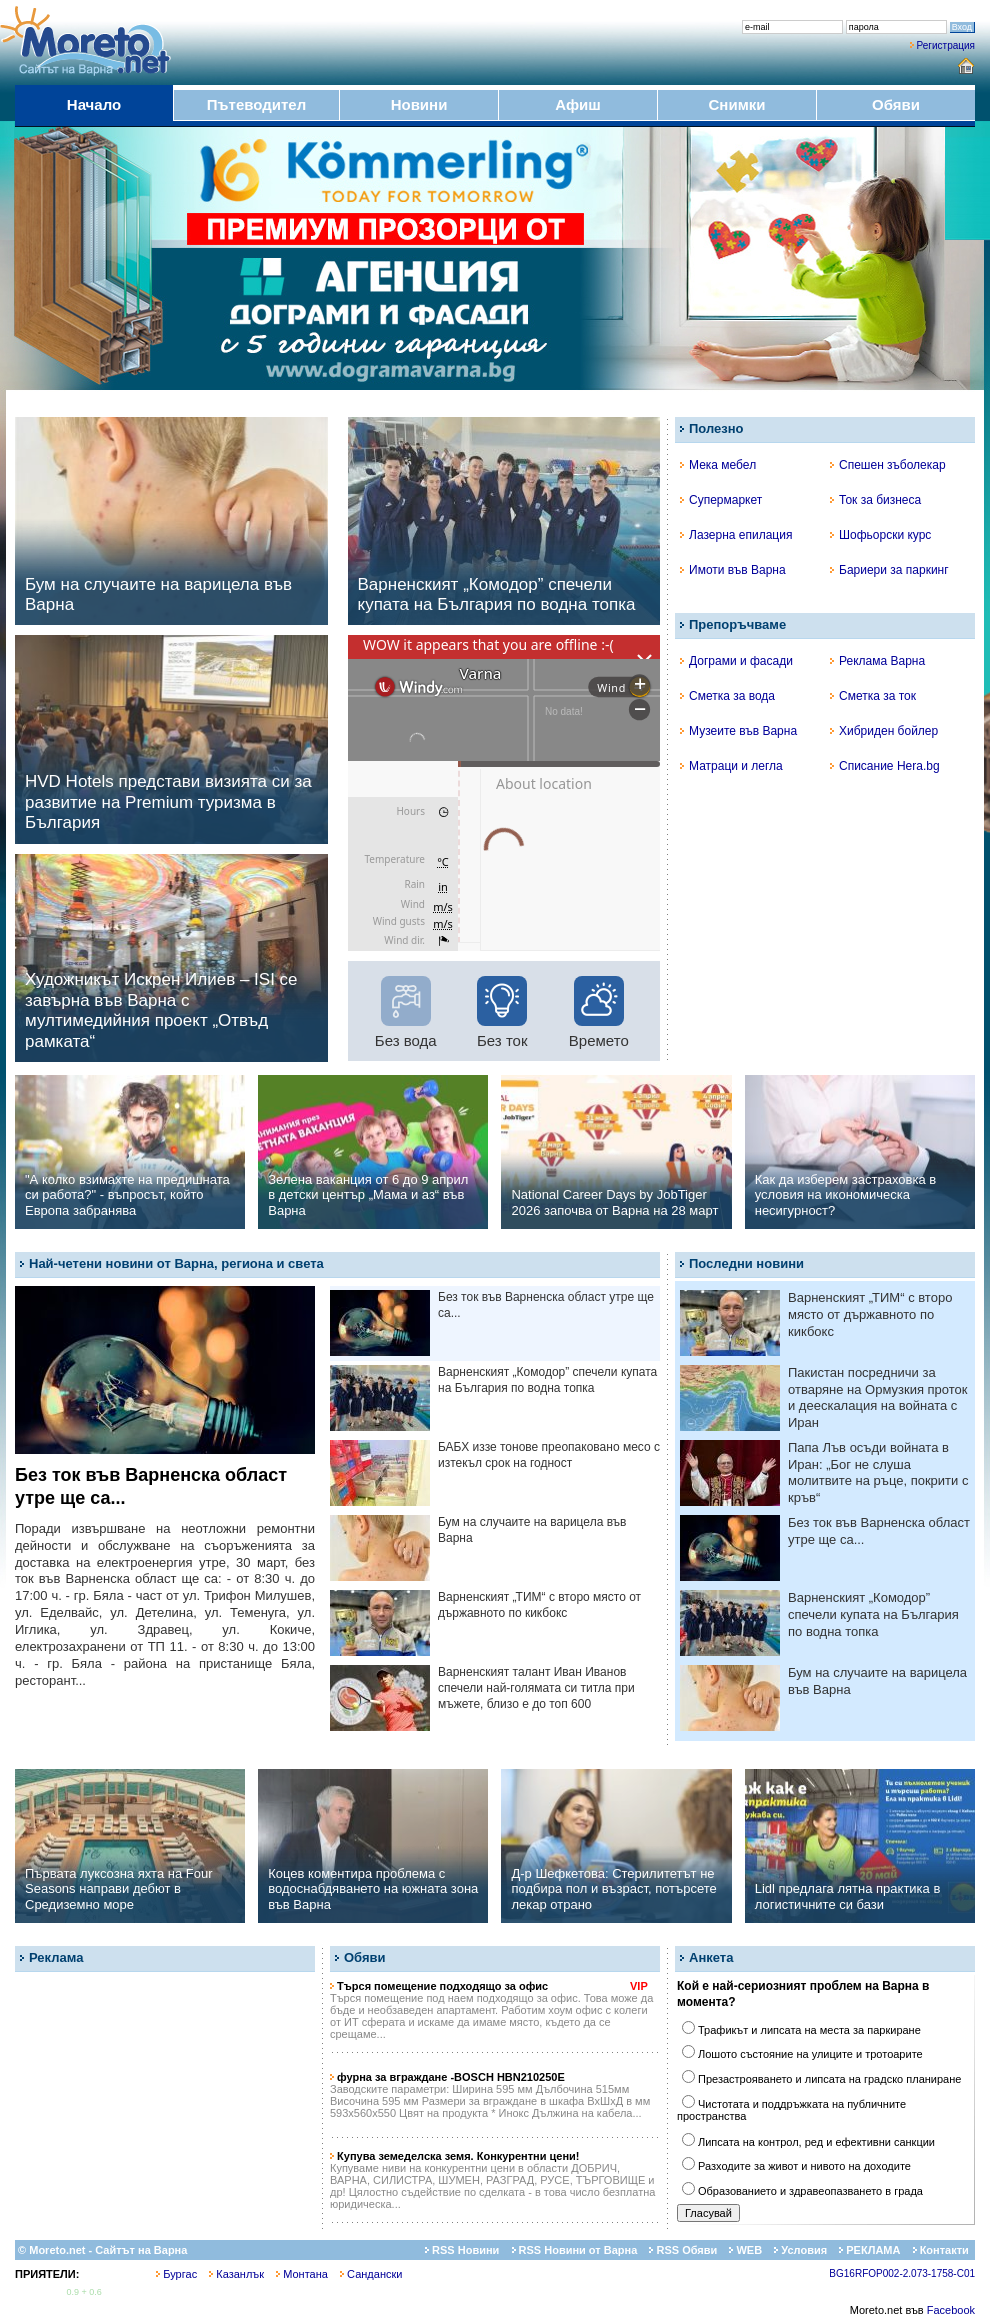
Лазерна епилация (736, 535)
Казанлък (236, 2274)
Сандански (371, 2274)
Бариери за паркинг (889, 570)
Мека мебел (718, 465)
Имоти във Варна (733, 570)
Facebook (951, 2310)
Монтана (302, 2274)
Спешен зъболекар (888, 465)
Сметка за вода (727, 696)
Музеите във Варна (738, 731)
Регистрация (946, 45)
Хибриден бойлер (884, 731)
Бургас (176, 2274)
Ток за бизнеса (875, 500)
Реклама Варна (877, 661)
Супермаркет (721, 500)
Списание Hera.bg (885, 766)
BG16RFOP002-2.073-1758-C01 (902, 2273)
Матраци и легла (731, 766)
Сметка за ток (873, 696)
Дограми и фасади (736, 661)
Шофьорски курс (880, 535)
